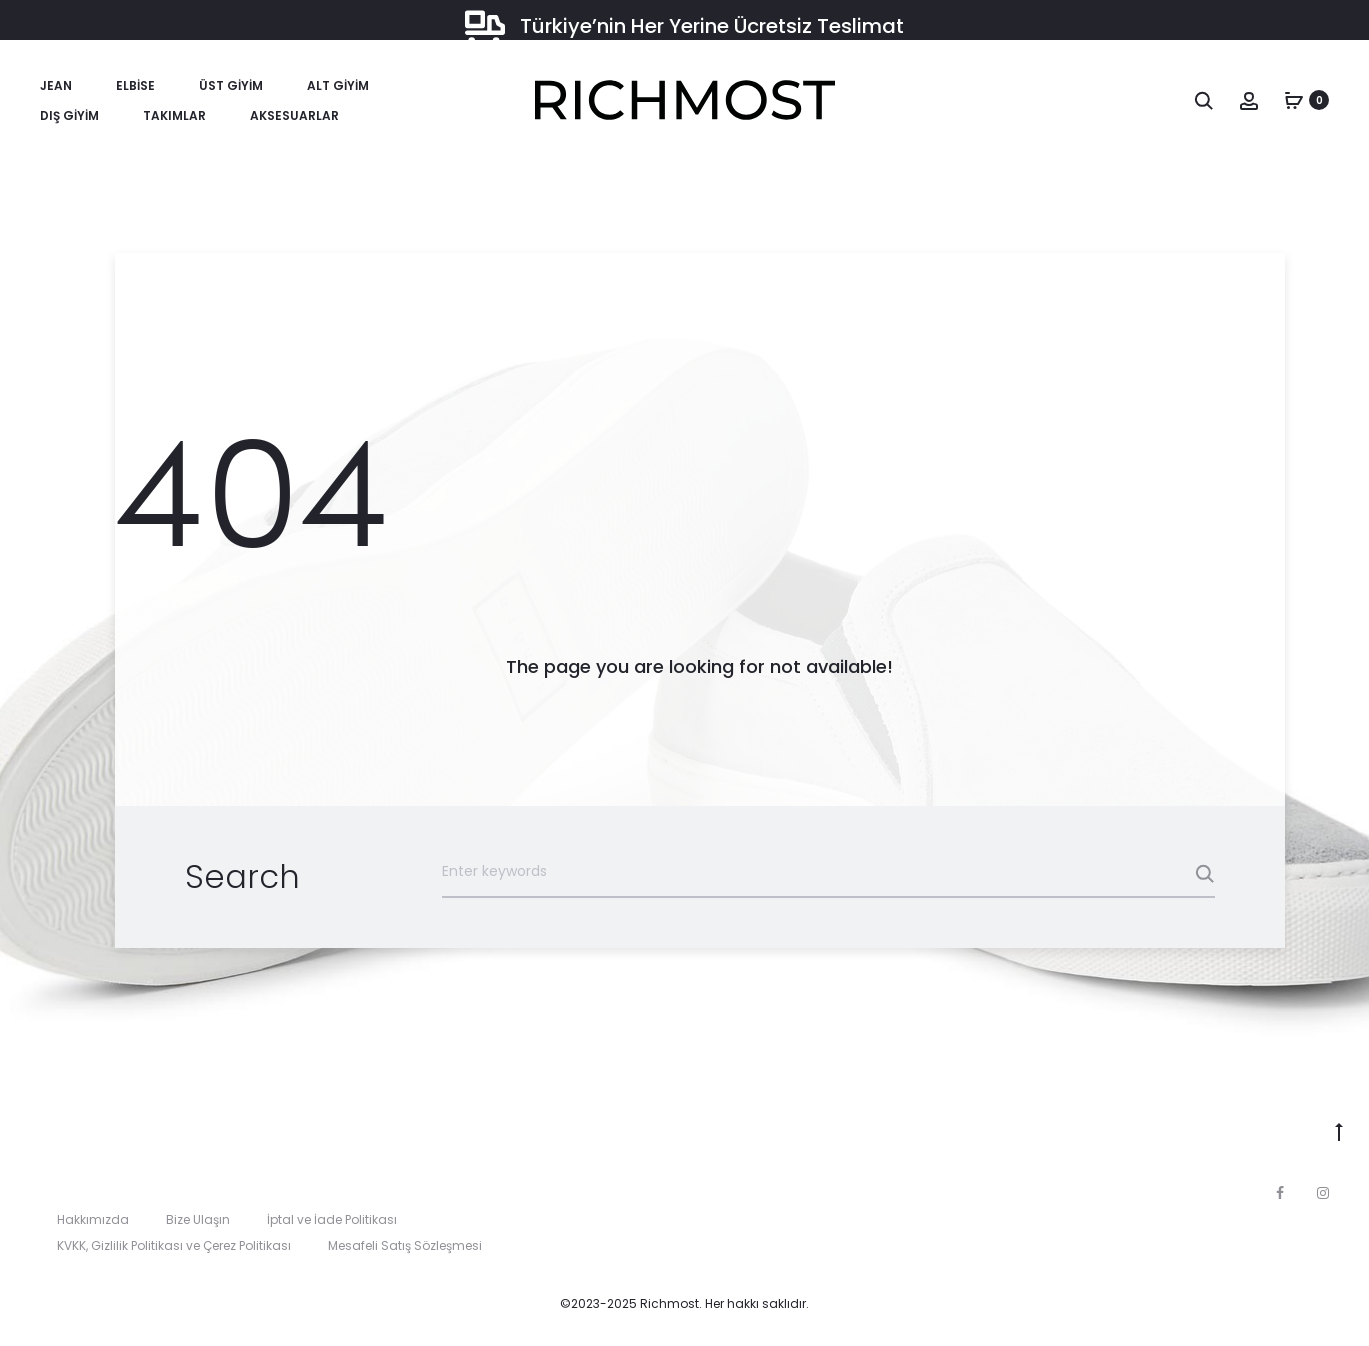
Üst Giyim (231, 85)
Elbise (135, 85)
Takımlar (174, 115)
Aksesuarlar (294, 115)
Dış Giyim (69, 115)
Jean (56, 85)
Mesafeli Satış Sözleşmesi (405, 1245)
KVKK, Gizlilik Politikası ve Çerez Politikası (174, 1245)
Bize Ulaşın (198, 1219)
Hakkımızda (93, 1219)
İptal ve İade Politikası (332, 1219)
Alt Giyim (338, 85)
